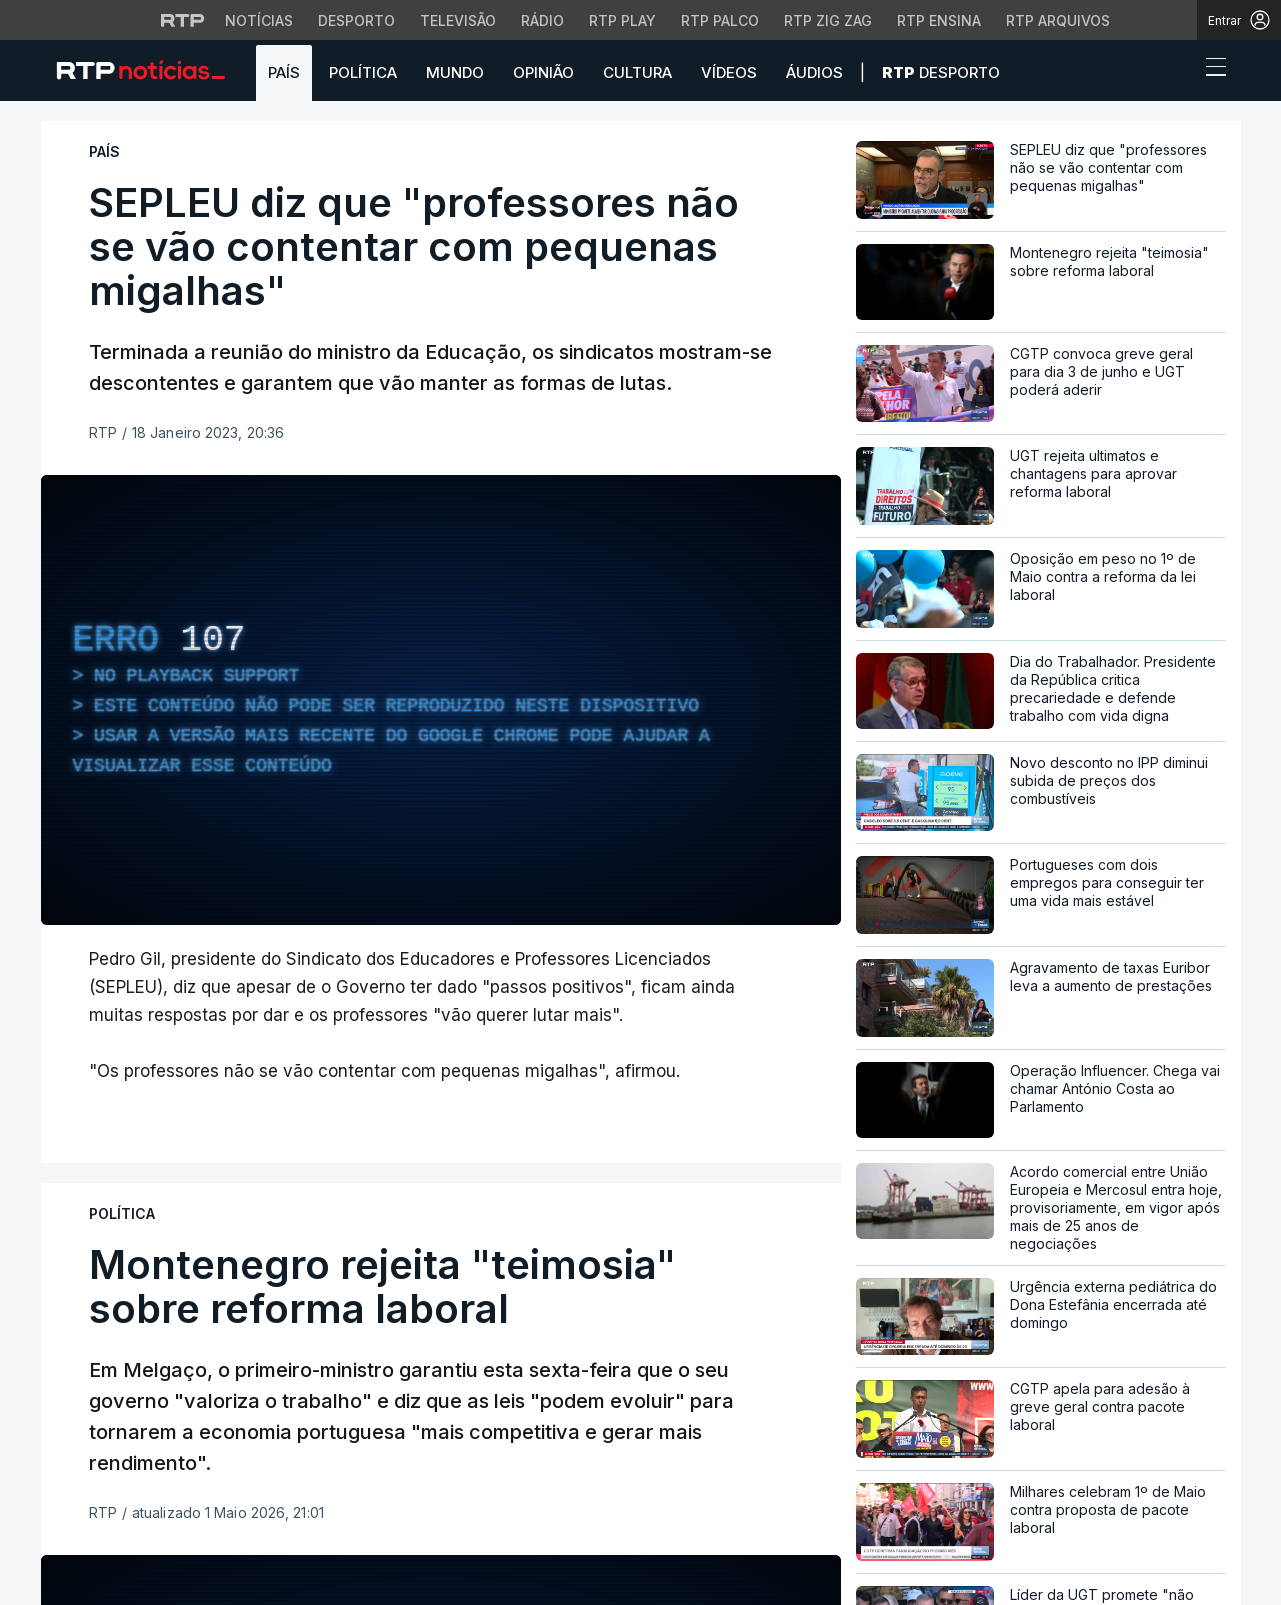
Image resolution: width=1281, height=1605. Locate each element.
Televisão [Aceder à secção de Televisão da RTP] (458, 20)
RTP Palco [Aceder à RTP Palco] (720, 20)
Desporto (941, 72)
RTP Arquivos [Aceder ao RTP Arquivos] (1058, 20)
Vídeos (729, 72)
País (284, 72)
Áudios (814, 72)
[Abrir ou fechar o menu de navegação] (1210, 70)
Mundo (455, 72)
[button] (1179, 72)
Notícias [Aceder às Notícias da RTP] (259, 20)
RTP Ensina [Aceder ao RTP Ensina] (939, 20)
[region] (441, 700)
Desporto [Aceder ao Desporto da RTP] (356, 20)
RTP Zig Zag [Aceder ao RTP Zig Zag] (828, 20)
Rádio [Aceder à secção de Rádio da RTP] (542, 20)
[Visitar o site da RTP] (183, 20)
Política (363, 72)
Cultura (637, 72)
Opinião (543, 72)
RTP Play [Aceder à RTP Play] (622, 20)
